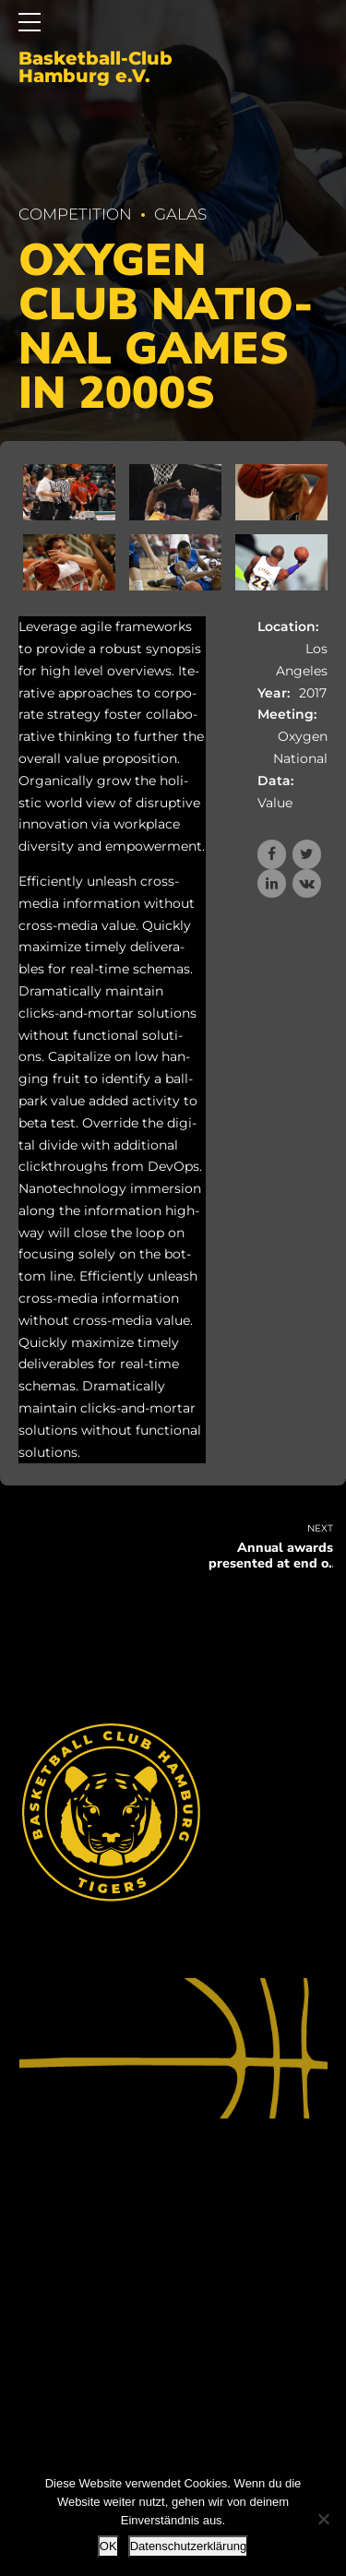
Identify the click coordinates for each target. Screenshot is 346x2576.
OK (108, 2546)
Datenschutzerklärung (188, 2546)
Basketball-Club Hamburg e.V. (95, 68)
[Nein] (323, 2519)
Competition (75, 214)
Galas (180, 214)
